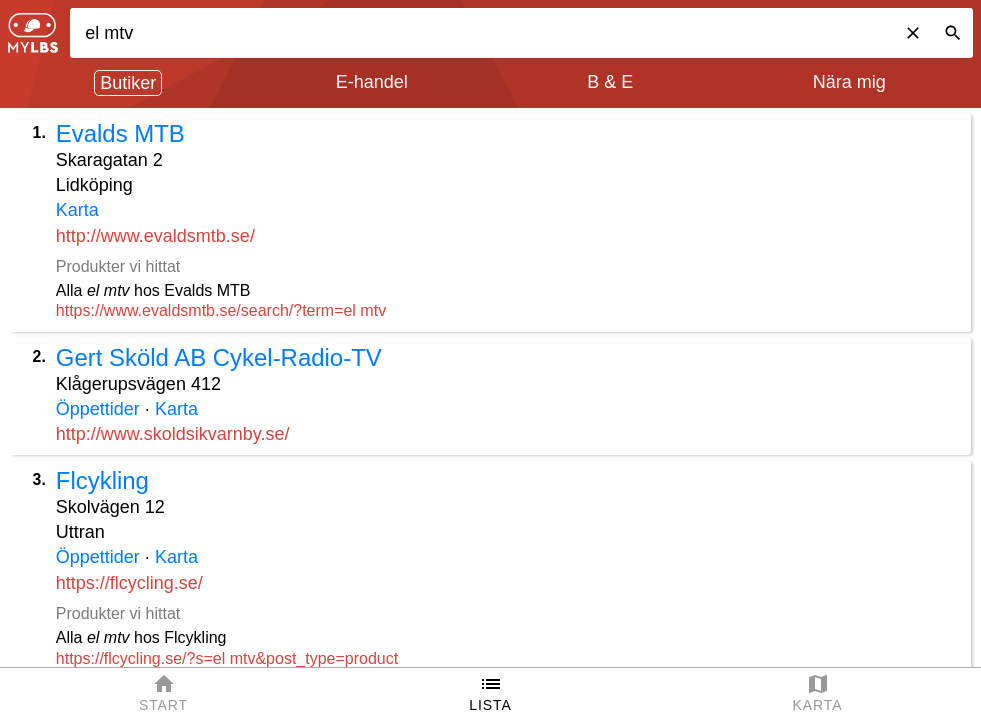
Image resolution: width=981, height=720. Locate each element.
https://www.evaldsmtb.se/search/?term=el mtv (221, 310)
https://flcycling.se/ (129, 583)
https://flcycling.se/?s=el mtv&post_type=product (227, 658)
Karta (77, 210)
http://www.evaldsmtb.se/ (155, 236)
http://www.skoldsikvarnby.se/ (173, 434)
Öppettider (98, 409)
